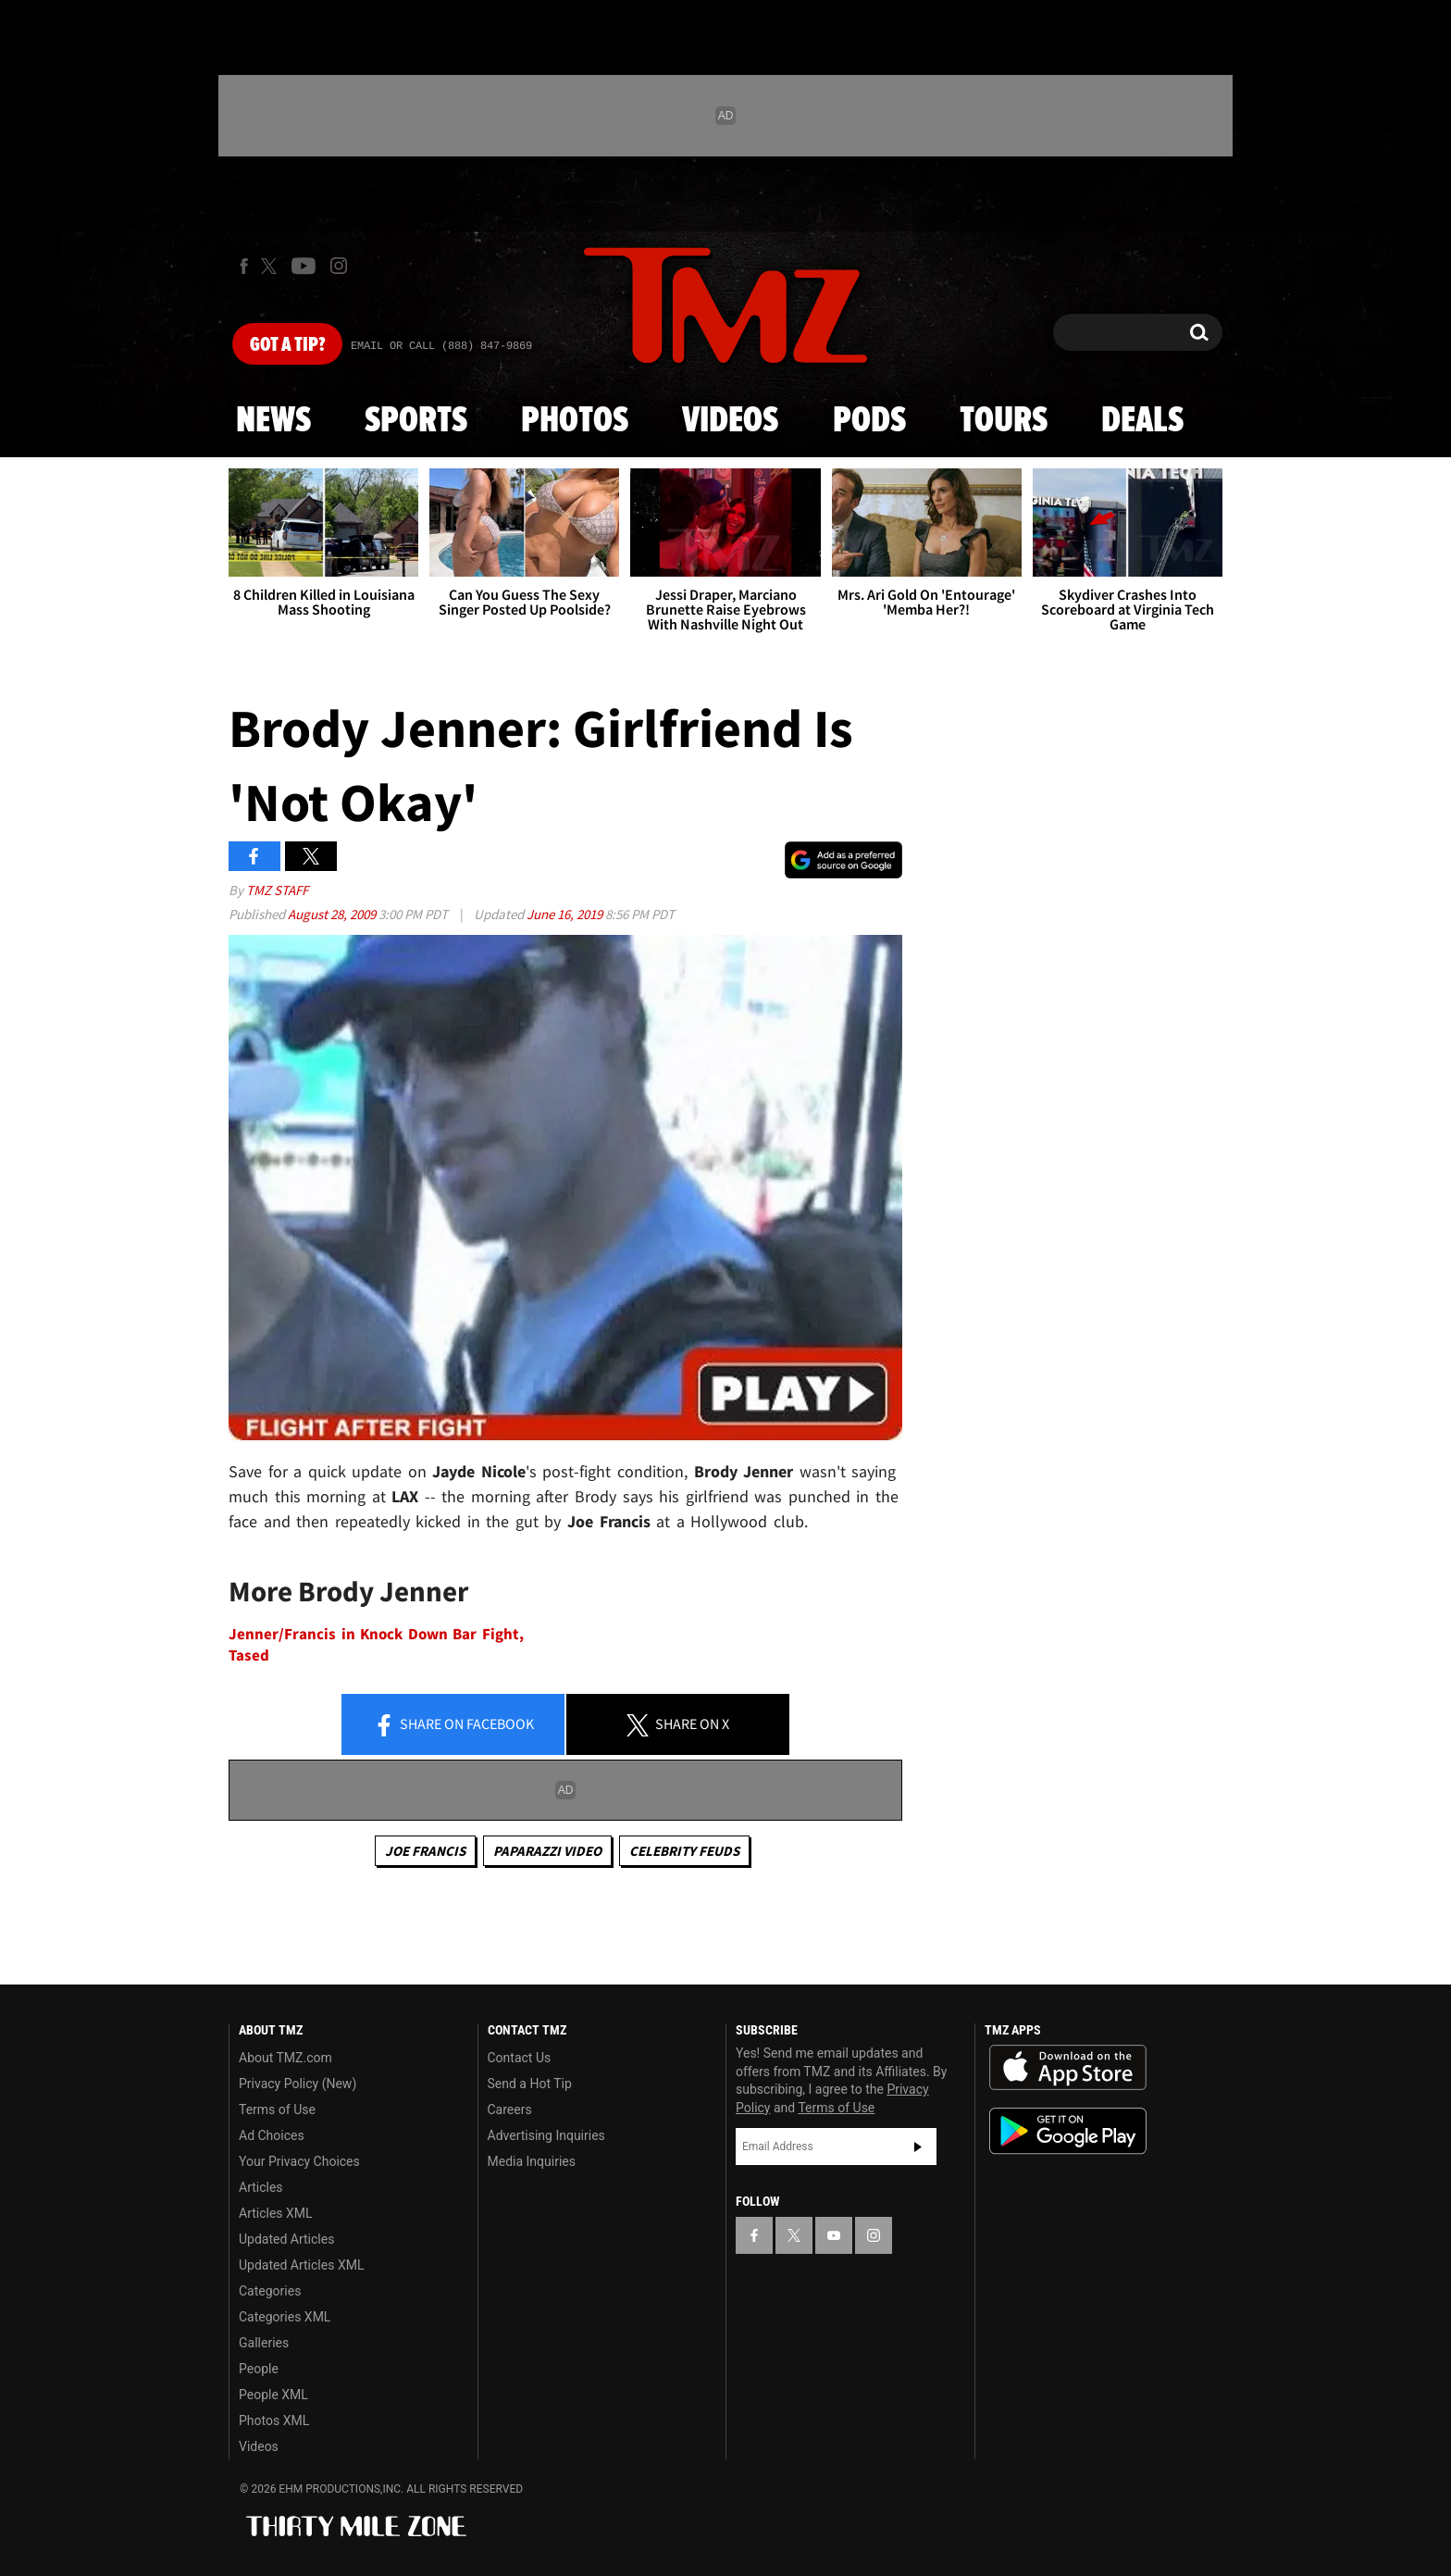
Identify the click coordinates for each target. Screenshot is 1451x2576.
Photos (574, 421)
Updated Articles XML (301, 2265)
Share (453, 1725)
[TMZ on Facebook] (244, 266)
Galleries (264, 2342)
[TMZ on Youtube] (303, 266)
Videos (730, 421)
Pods (869, 421)
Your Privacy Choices (299, 2161)
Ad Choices (271, 2135)
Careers (510, 2109)
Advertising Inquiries (546, 2135)
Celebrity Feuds (684, 1851)
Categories (270, 2291)
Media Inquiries (532, 2161)
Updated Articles (286, 2239)
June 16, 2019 (566, 914)
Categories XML (284, 2316)
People (259, 2368)
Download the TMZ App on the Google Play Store (1068, 2131)
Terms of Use (277, 2109)
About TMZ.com (285, 2057)
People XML (273, 2394)
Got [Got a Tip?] (287, 345)
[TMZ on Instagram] (338, 265)
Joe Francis (425, 1851)
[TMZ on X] (271, 266)
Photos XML (274, 2420)
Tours (1004, 421)
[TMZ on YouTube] (833, 2235)
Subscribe (917, 2146)
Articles (261, 2187)
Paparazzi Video (547, 1851)
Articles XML (276, 2213)
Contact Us (520, 2057)
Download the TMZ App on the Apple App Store (1068, 2068)
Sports (416, 421)
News (273, 421)
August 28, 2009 (333, 914)
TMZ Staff (277, 890)
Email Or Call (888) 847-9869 (441, 346)
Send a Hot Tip (530, 2083)
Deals (1142, 421)
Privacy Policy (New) (297, 2083)
